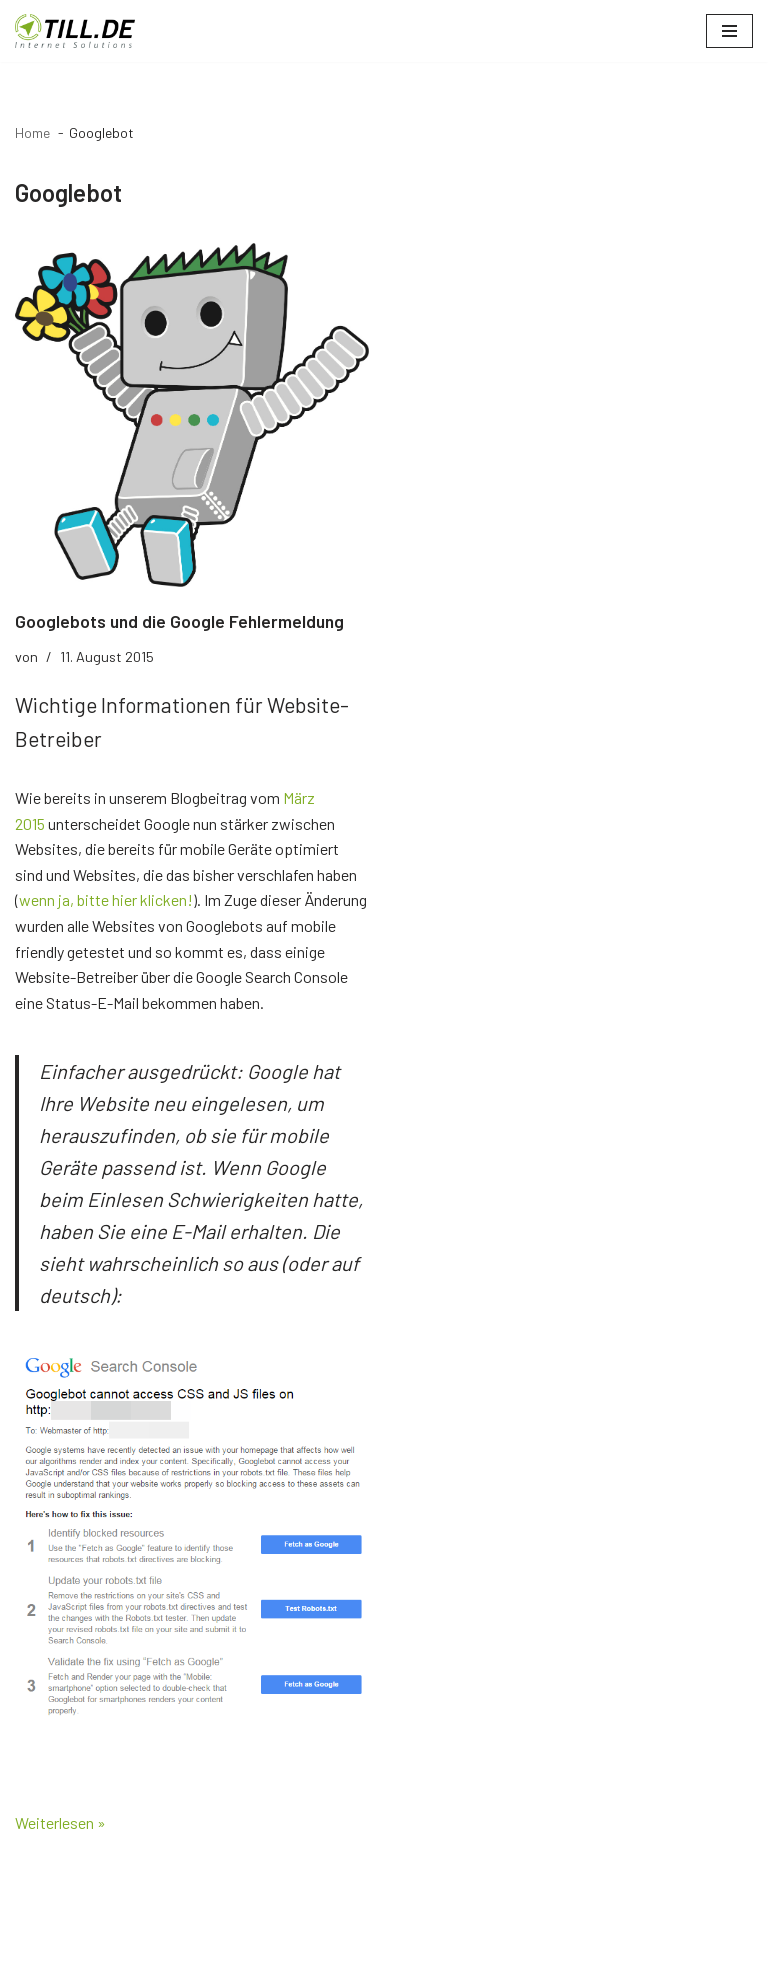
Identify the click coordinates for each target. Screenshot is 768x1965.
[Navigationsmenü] (729, 31)
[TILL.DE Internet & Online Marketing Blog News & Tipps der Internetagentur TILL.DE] (75, 31)
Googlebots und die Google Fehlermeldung (179, 621)
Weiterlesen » (60, 1822)
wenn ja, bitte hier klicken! (106, 899)
